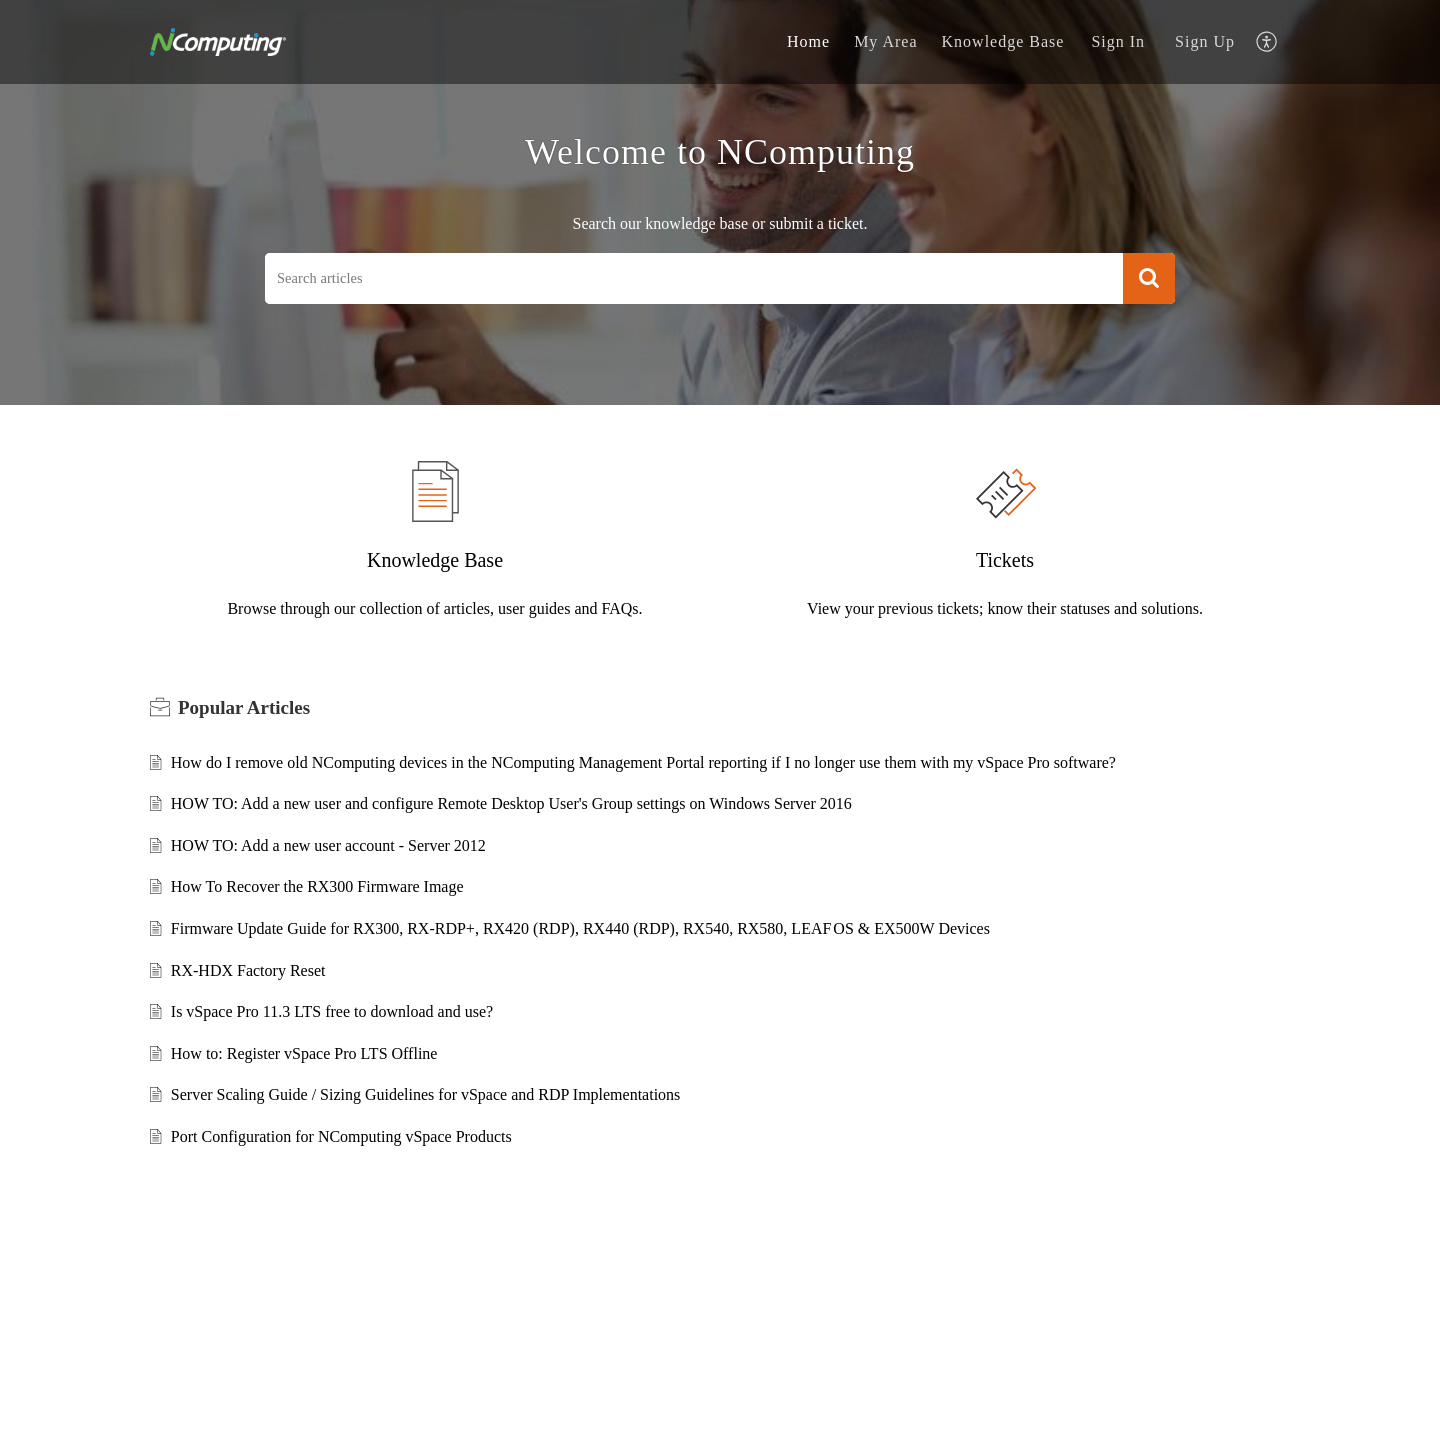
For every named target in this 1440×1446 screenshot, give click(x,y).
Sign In (1118, 41)
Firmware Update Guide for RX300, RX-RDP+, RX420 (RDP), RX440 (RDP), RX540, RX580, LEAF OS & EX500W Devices (580, 928)
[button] (1149, 278)
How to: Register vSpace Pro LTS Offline (304, 1053)
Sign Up (1205, 41)
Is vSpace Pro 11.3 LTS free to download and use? (332, 1011)
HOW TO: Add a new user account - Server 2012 (328, 845)
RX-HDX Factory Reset (248, 970)
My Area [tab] (885, 41)
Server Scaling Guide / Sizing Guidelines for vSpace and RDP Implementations (426, 1094)
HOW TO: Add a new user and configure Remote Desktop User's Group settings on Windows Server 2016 (511, 803)
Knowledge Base (435, 560)
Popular (244, 707)
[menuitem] (1118, 42)
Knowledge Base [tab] (1003, 41)
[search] (694, 278)
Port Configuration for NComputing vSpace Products (341, 1136)
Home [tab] (808, 41)
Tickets (1005, 560)
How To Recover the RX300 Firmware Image (317, 886)
